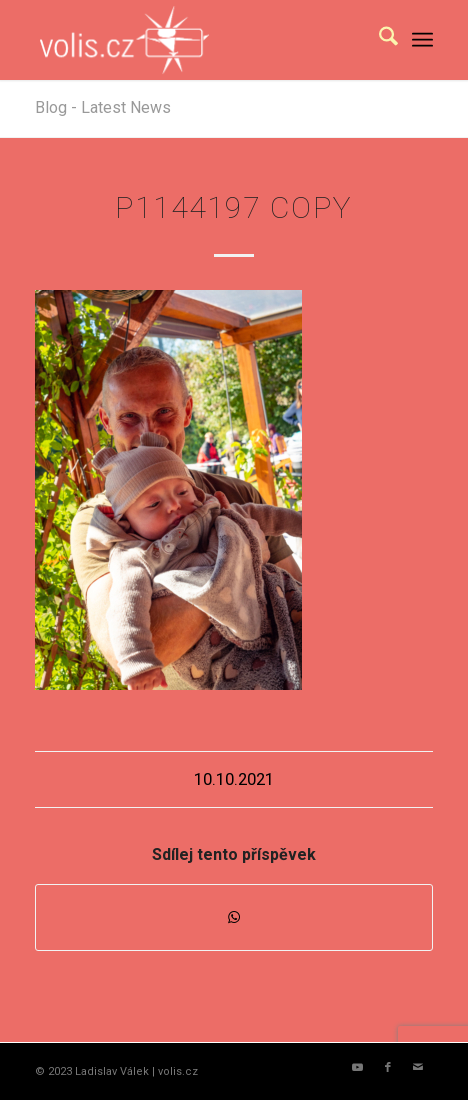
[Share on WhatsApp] (234, 917)
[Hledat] (378, 40)
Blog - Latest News (103, 107)
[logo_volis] (194, 40)
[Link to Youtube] (358, 1068)
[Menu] (422, 40)
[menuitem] (378, 40)
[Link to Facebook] (388, 1068)
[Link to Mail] (418, 1068)
